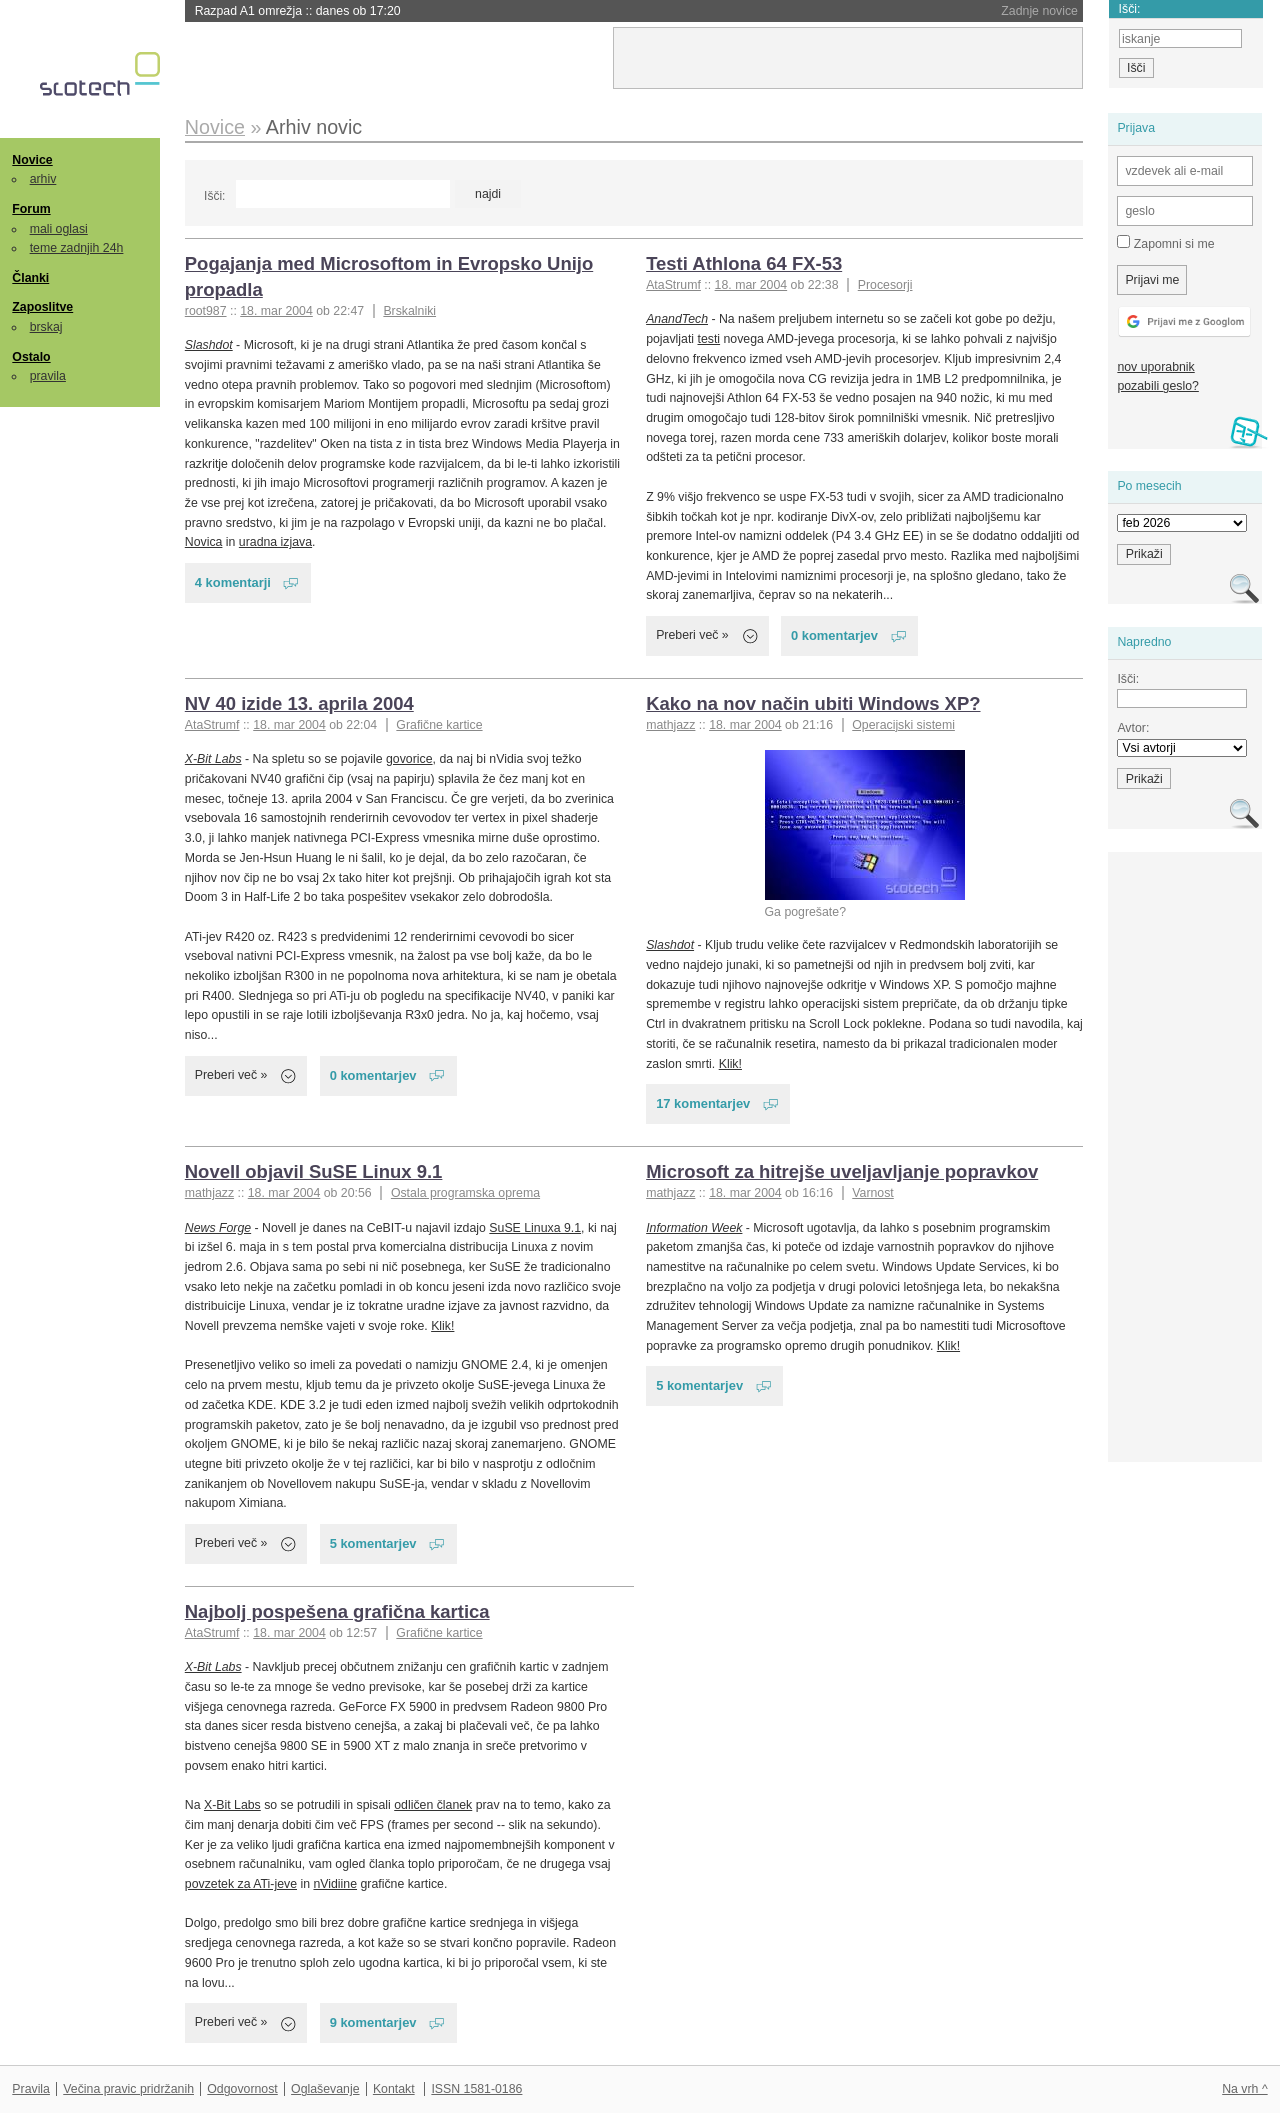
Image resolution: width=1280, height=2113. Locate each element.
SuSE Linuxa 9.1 (535, 1228)
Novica (204, 542)
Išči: (214, 196)
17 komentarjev (703, 1103)
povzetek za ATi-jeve (241, 1884)
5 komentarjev (373, 1543)
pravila (48, 376)
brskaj (46, 327)
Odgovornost (242, 2089)
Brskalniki (409, 311)
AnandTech (677, 319)
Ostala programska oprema (465, 1193)
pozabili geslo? (1157, 386)
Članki (30, 278)
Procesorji (885, 285)
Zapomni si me (1165, 243)
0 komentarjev (834, 635)
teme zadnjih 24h (77, 248)
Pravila (31, 2089)
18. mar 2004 (276, 311)
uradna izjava (275, 542)
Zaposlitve (42, 307)
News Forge (218, 1228)
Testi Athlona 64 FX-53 (744, 263)
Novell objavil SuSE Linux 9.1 (314, 1171)
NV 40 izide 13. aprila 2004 (299, 703)
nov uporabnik (1155, 367)
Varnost (873, 1193)
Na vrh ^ (1244, 2089)
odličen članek (433, 1805)
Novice (32, 160)
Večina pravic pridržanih (128, 2089)
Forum (31, 209)
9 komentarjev (373, 2022)
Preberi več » (692, 635)
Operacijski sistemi (903, 725)
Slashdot (209, 345)
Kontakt (394, 2089)
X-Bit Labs (213, 759)
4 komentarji (233, 582)
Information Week (694, 1228)
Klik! (730, 1064)
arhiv (43, 179)
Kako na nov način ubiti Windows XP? (813, 703)
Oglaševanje (325, 2089)
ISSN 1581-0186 (476, 2089)
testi (709, 339)
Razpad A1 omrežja (298, 11)
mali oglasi (59, 229)
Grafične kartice (439, 725)
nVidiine (335, 1884)
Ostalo (31, 357)
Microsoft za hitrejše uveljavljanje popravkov (842, 1171)
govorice (409, 759)
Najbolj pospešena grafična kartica (337, 1611)
